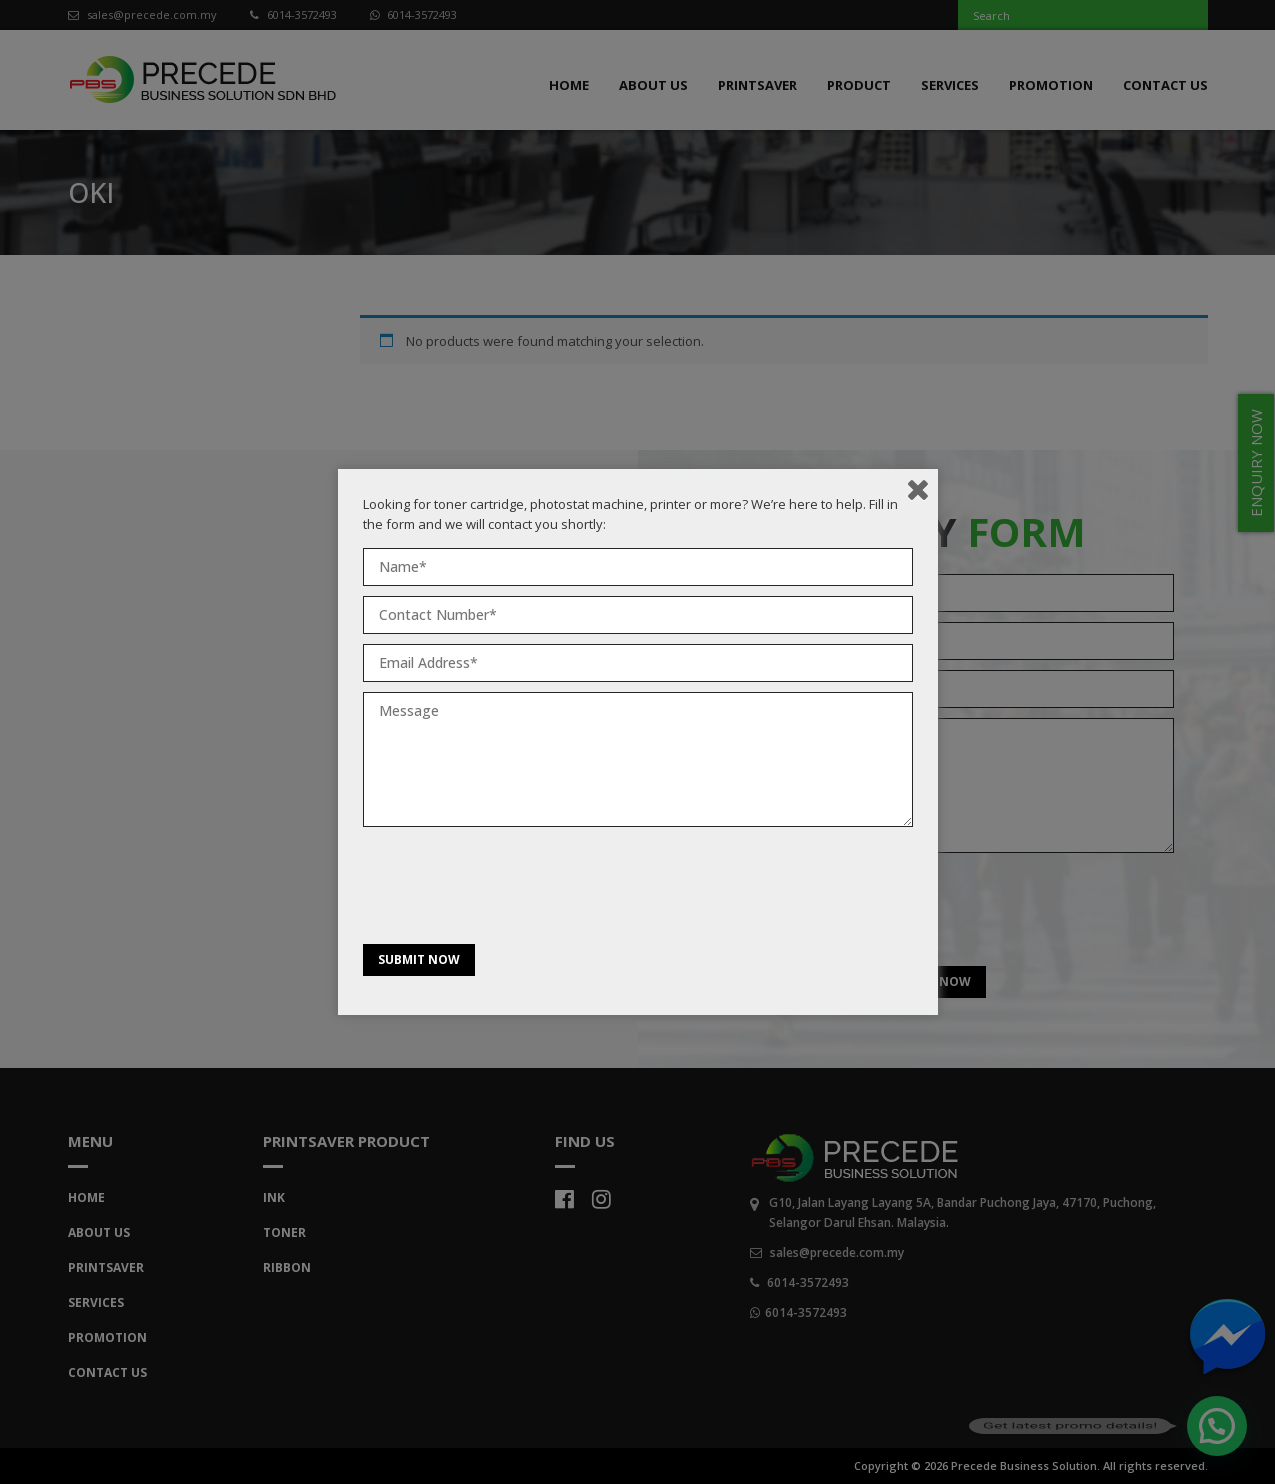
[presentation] (515, 890)
